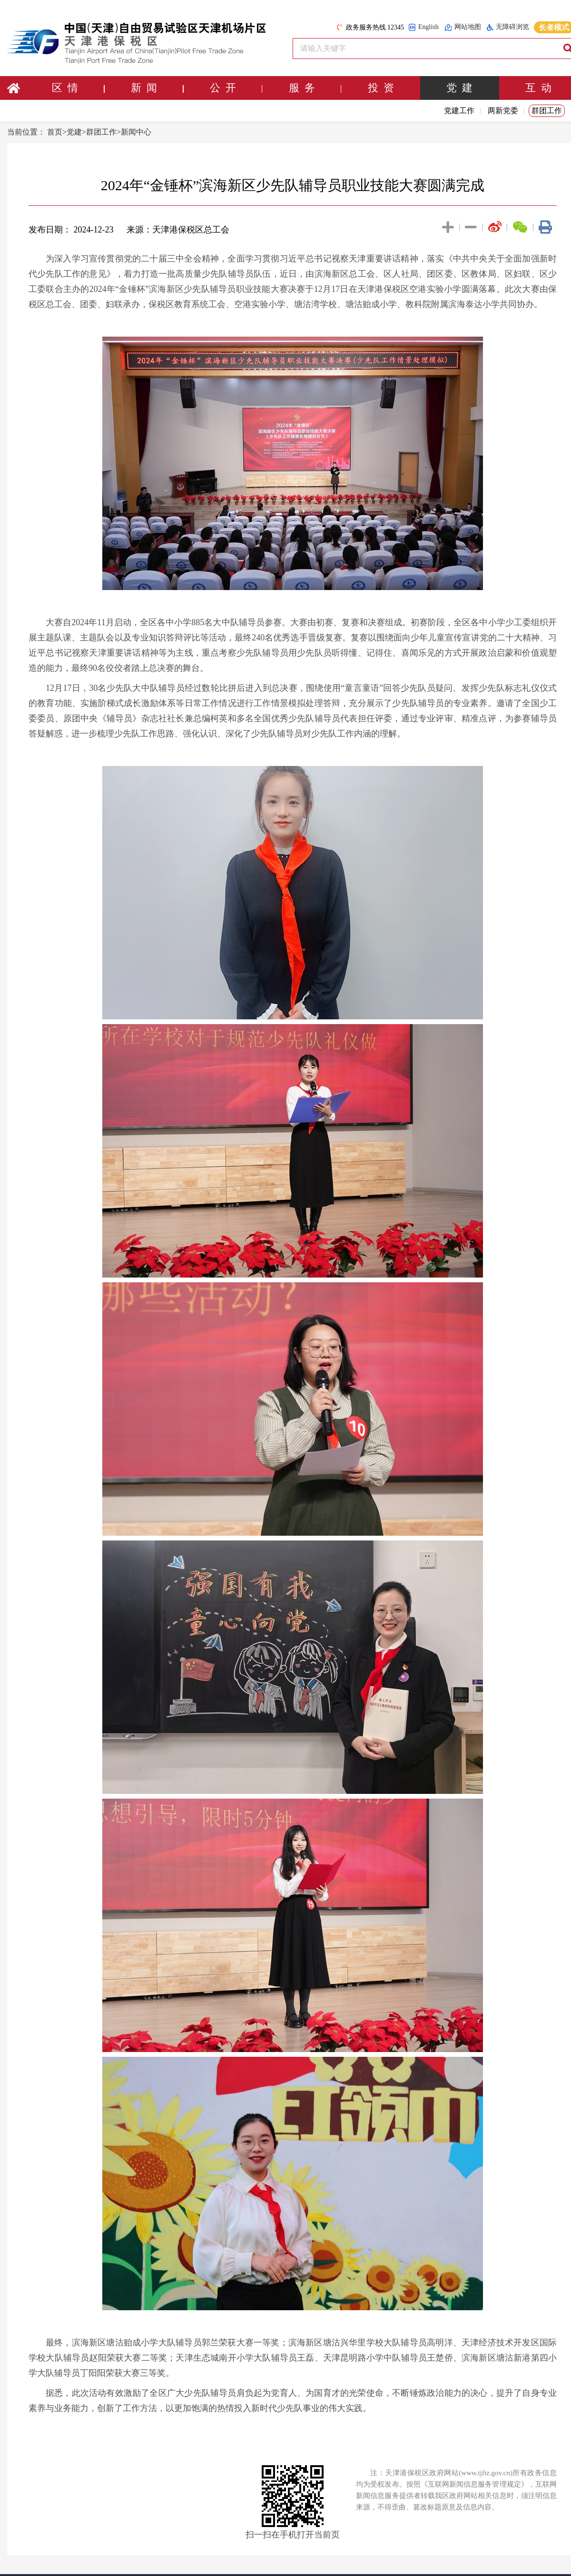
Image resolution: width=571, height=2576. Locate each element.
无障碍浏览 (508, 27)
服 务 (315, 88)
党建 (74, 132)
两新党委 (503, 111)
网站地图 (462, 27)
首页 (54, 132)
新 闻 (157, 88)
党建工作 (459, 111)
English (423, 27)
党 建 (459, 88)
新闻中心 (136, 132)
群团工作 (547, 111)
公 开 (236, 88)
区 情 (78, 88)
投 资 (381, 88)
